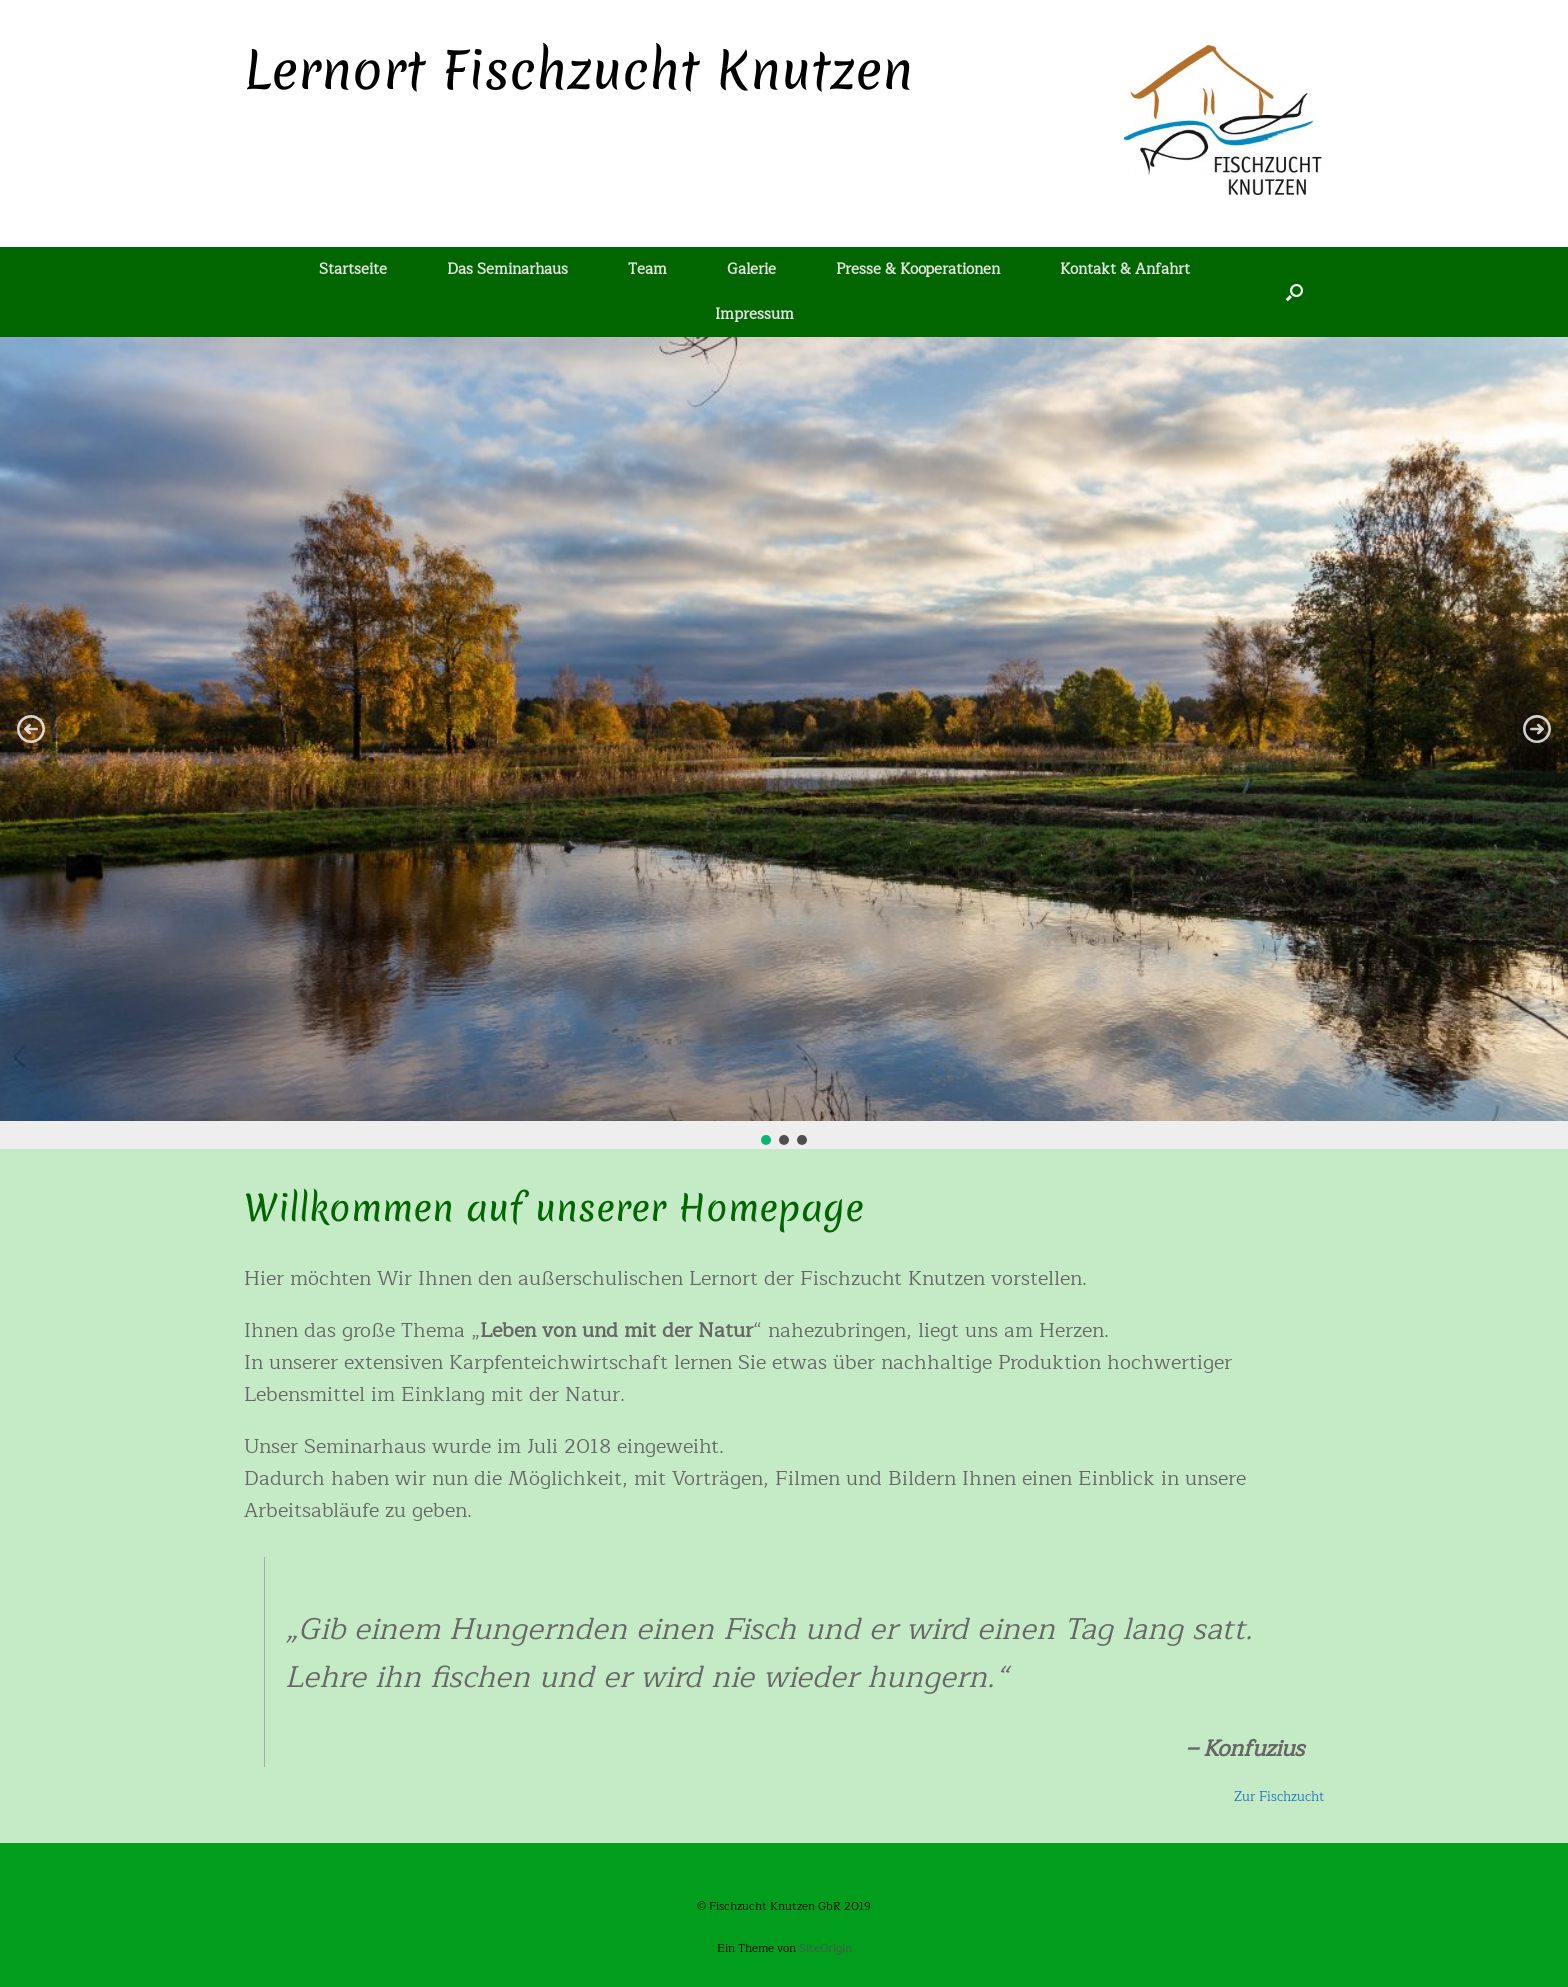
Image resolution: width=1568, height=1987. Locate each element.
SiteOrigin (825, 1948)
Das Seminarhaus (507, 269)
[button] (31, 729)
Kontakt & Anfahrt (1125, 269)
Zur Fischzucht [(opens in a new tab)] (1279, 1797)
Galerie (751, 269)
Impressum (754, 314)
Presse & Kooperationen (918, 269)
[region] (784, 743)
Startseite (353, 269)
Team (647, 269)
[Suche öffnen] (1294, 292)
